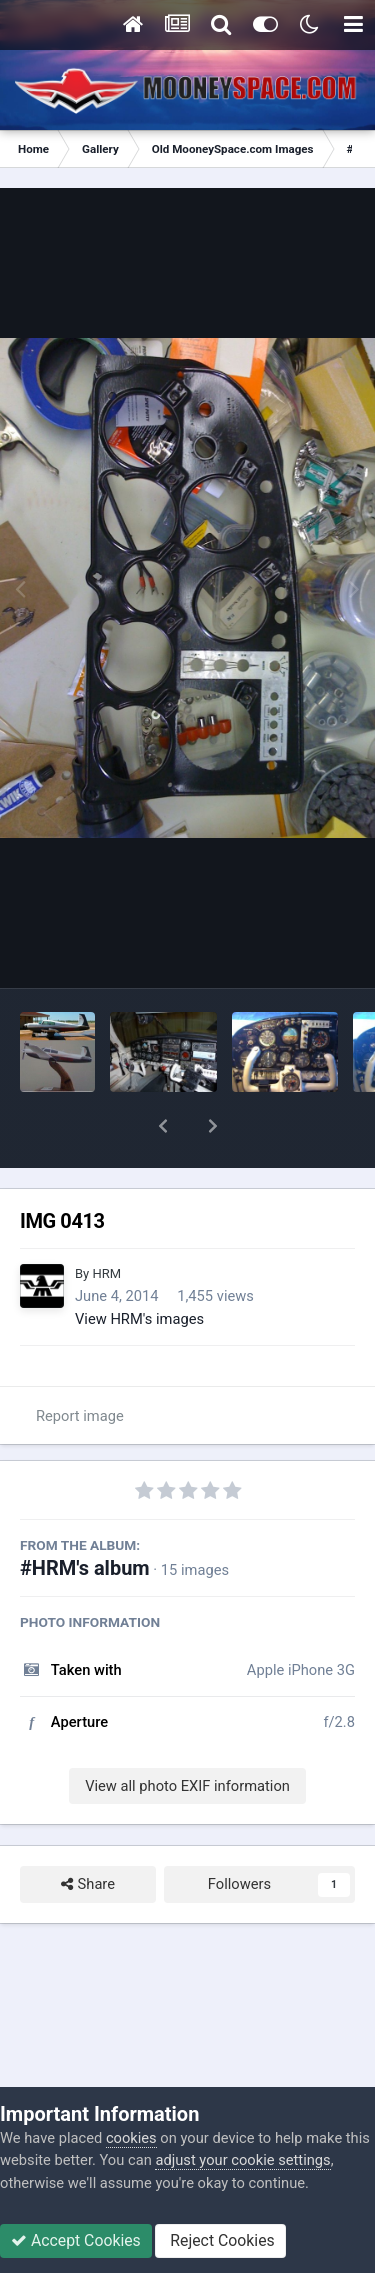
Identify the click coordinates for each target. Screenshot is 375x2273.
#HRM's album (85, 1516)
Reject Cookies (220, 2240)
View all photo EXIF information (187, 1734)
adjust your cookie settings (242, 2160)
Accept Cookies (76, 2240)
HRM (106, 1221)
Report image (80, 1364)
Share (88, 1832)
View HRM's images (139, 1267)
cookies (131, 2138)
